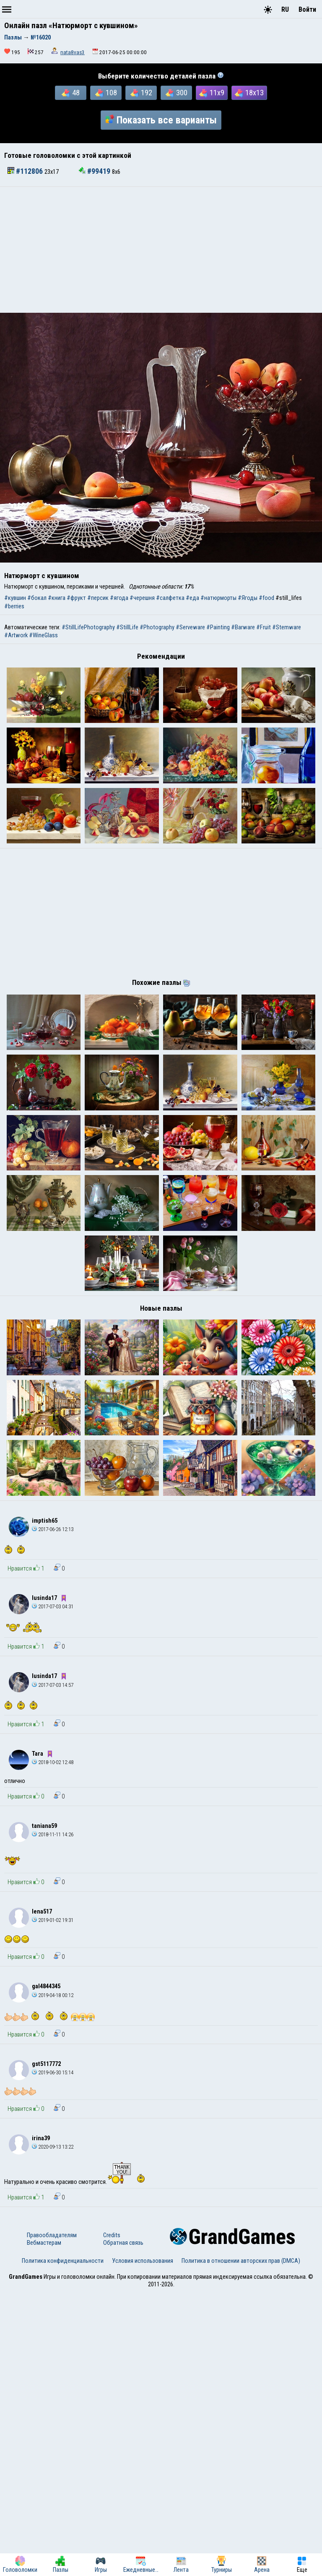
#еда (192, 598)
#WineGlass (43, 635)
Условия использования (142, 2544)
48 (71, 92)
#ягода (119, 598)
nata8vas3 (72, 52)
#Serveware (190, 627)
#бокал (37, 598)
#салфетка (170, 598)
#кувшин (15, 598)
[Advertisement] (161, 250)
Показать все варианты (161, 120)
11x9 (211, 92)
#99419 (95, 171)
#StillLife (127, 627)
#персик (98, 598)
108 (106, 92)
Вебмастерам (44, 2526)
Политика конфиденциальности (63, 2544)
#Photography (157, 627)
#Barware (243, 627)
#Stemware (286, 627)
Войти (307, 9)
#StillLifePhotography (88, 627)
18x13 (249, 92)
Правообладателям (52, 2519)
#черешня (142, 598)
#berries (14, 606)
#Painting (218, 627)
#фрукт (76, 598)
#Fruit (263, 627)
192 (141, 92)
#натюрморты (218, 598)
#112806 (26, 171)
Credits (111, 2519)
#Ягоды (247, 598)
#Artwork (16, 635)
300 (176, 92)
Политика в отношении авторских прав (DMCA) (241, 2544)
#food (266, 598)
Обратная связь (123, 2526)
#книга (56, 598)
